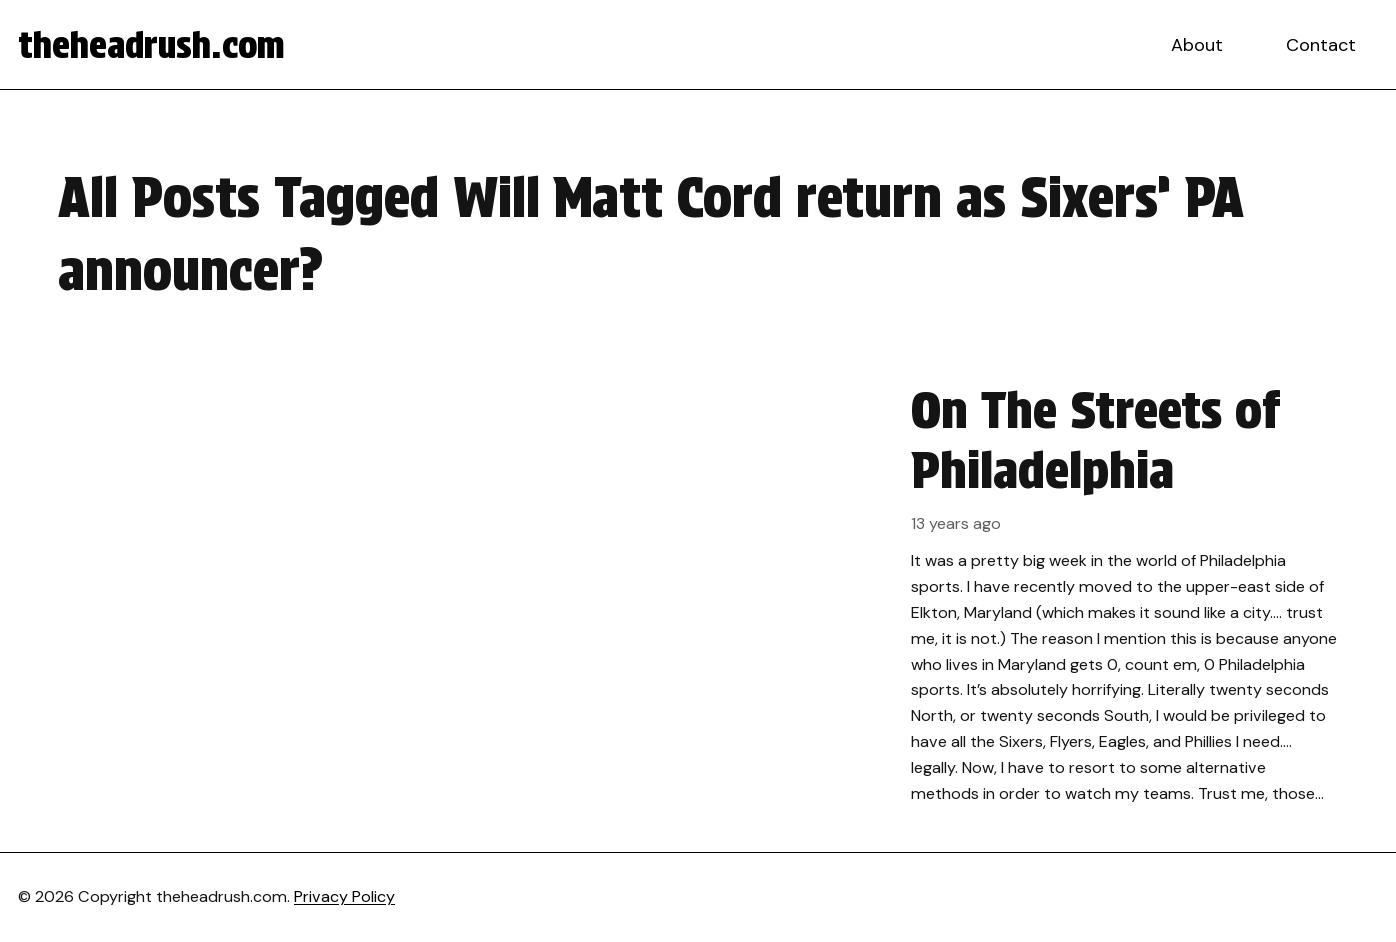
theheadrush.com (151, 45)
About (1197, 45)
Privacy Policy (344, 896)
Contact (1321, 45)
